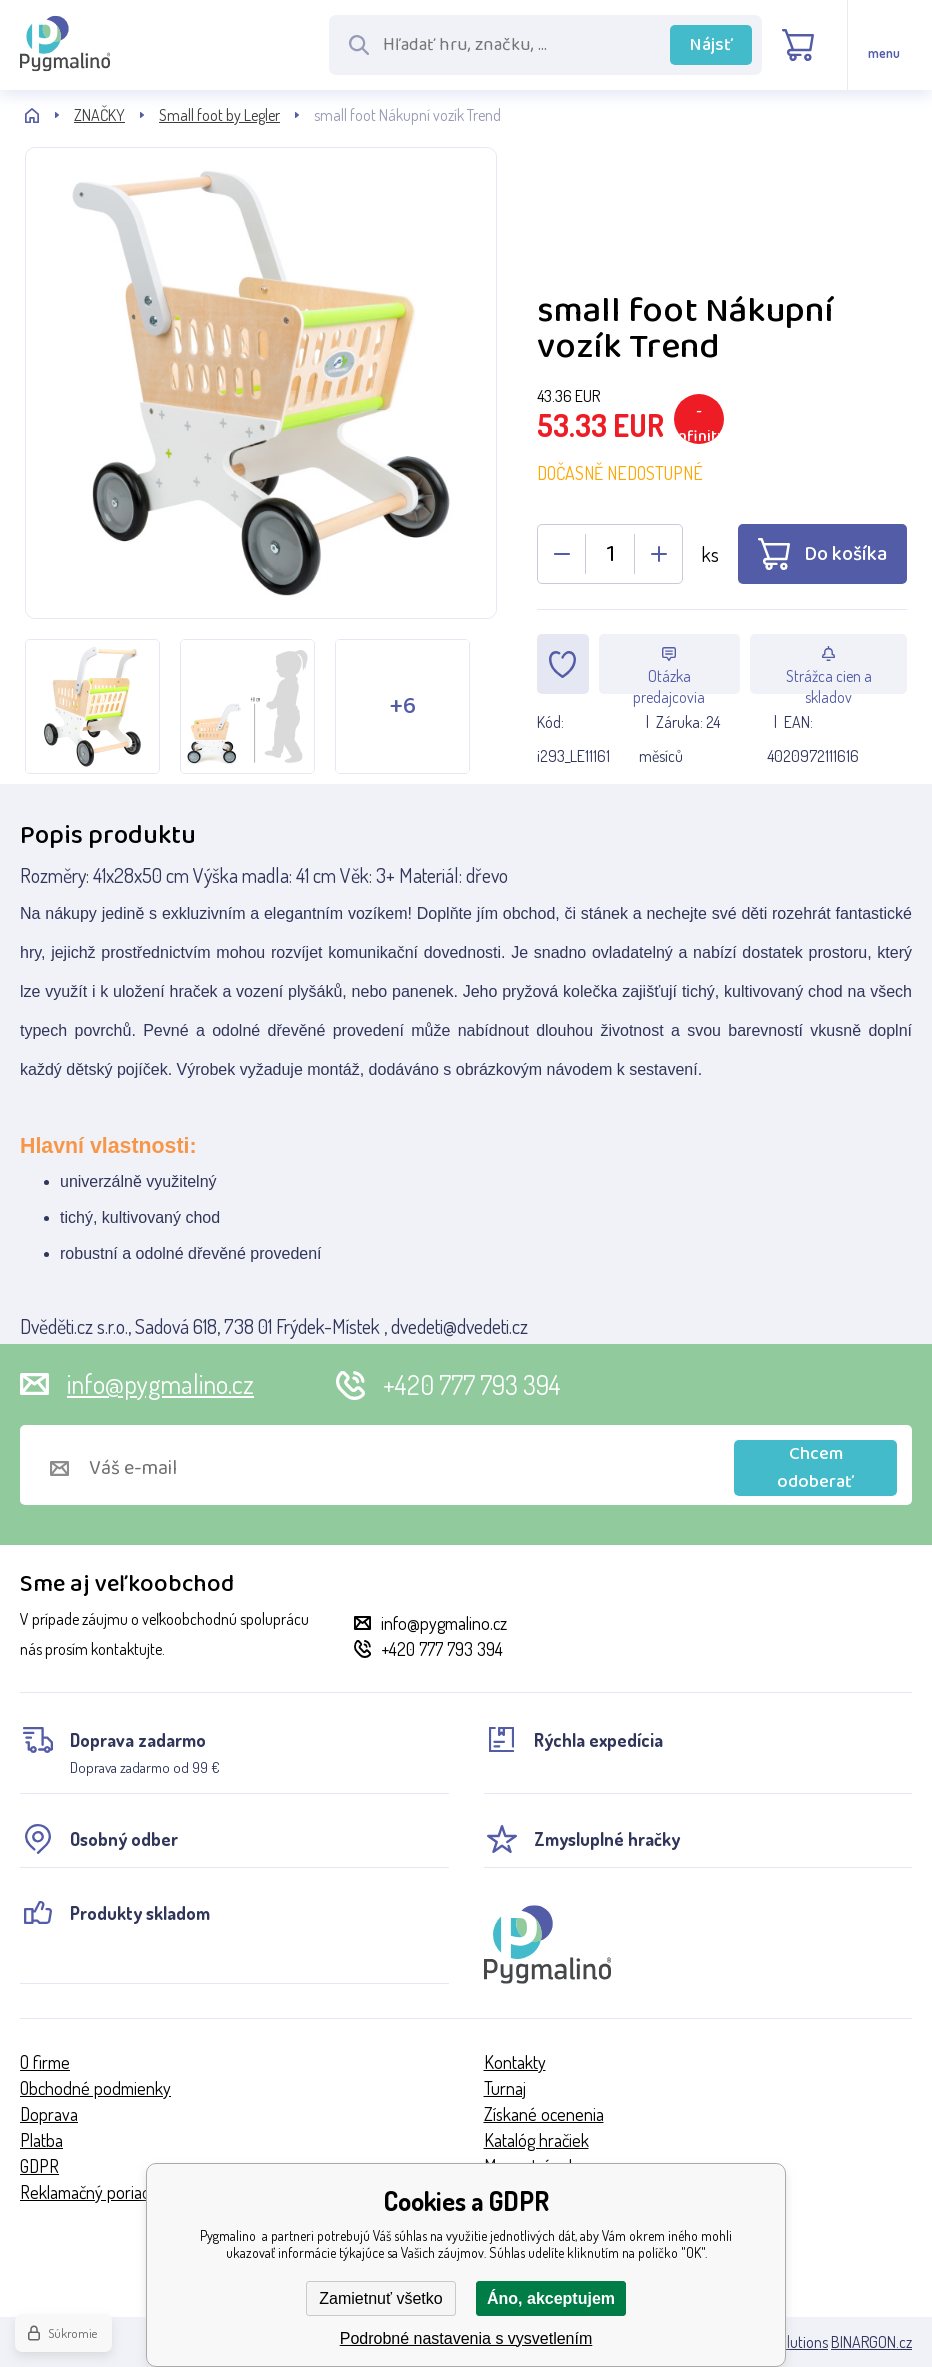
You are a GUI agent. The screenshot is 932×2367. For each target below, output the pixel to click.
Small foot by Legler (219, 115)
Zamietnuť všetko (380, 2298)
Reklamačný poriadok (94, 2192)
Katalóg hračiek (536, 2140)
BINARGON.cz (871, 2342)
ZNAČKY (99, 115)
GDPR (39, 2166)
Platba (41, 2140)
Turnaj (505, 2088)
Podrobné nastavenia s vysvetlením (466, 2338)
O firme (45, 2062)
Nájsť (711, 45)
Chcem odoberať (815, 1468)
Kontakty (515, 2062)
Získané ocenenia (544, 2114)
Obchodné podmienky (95, 2088)
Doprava (49, 2114)
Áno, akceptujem (551, 2298)
